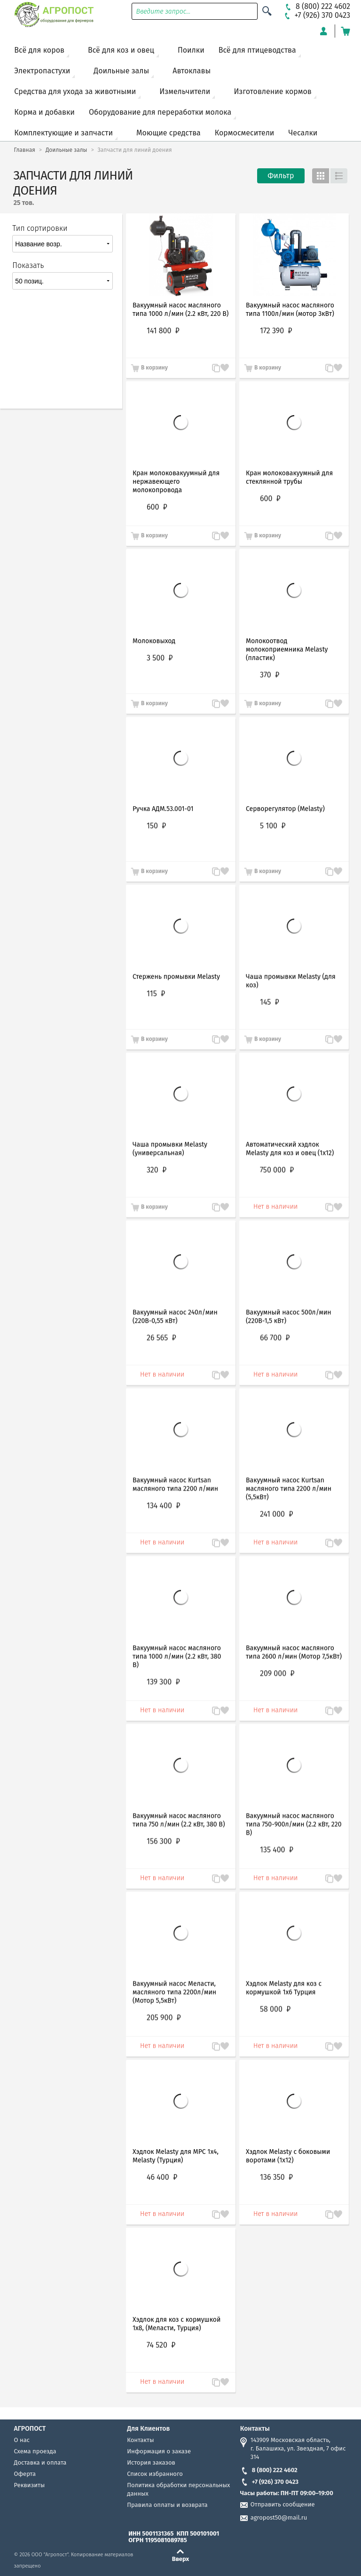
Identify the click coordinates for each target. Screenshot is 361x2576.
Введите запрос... (163, 12)
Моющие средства (168, 132)
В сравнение (324, 2215)
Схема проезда (35, 2451)
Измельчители (184, 91)
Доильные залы (121, 70)
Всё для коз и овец (121, 50)
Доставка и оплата (40, 2462)
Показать (28, 265)
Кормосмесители (245, 132)
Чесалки (302, 132)
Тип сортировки (39, 228)
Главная (24, 150)
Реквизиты (29, 2485)
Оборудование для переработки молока (160, 112)
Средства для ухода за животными (75, 91)
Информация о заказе (159, 2451)
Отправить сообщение (283, 2504)
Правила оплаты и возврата (167, 2504)
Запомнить (338, 2210)
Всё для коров (39, 50)
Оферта (25, 2473)
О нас (22, 2439)
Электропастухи (42, 70)
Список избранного (155, 2473)
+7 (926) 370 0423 (269, 2481)
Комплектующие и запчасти (63, 132)
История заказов (151, 2462)
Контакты (140, 2439)
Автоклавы (192, 70)
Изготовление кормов (272, 91)
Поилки (191, 50)
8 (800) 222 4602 (269, 2470)
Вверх (180, 2558)
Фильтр (280, 175)
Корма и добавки (44, 112)
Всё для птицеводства (257, 50)
